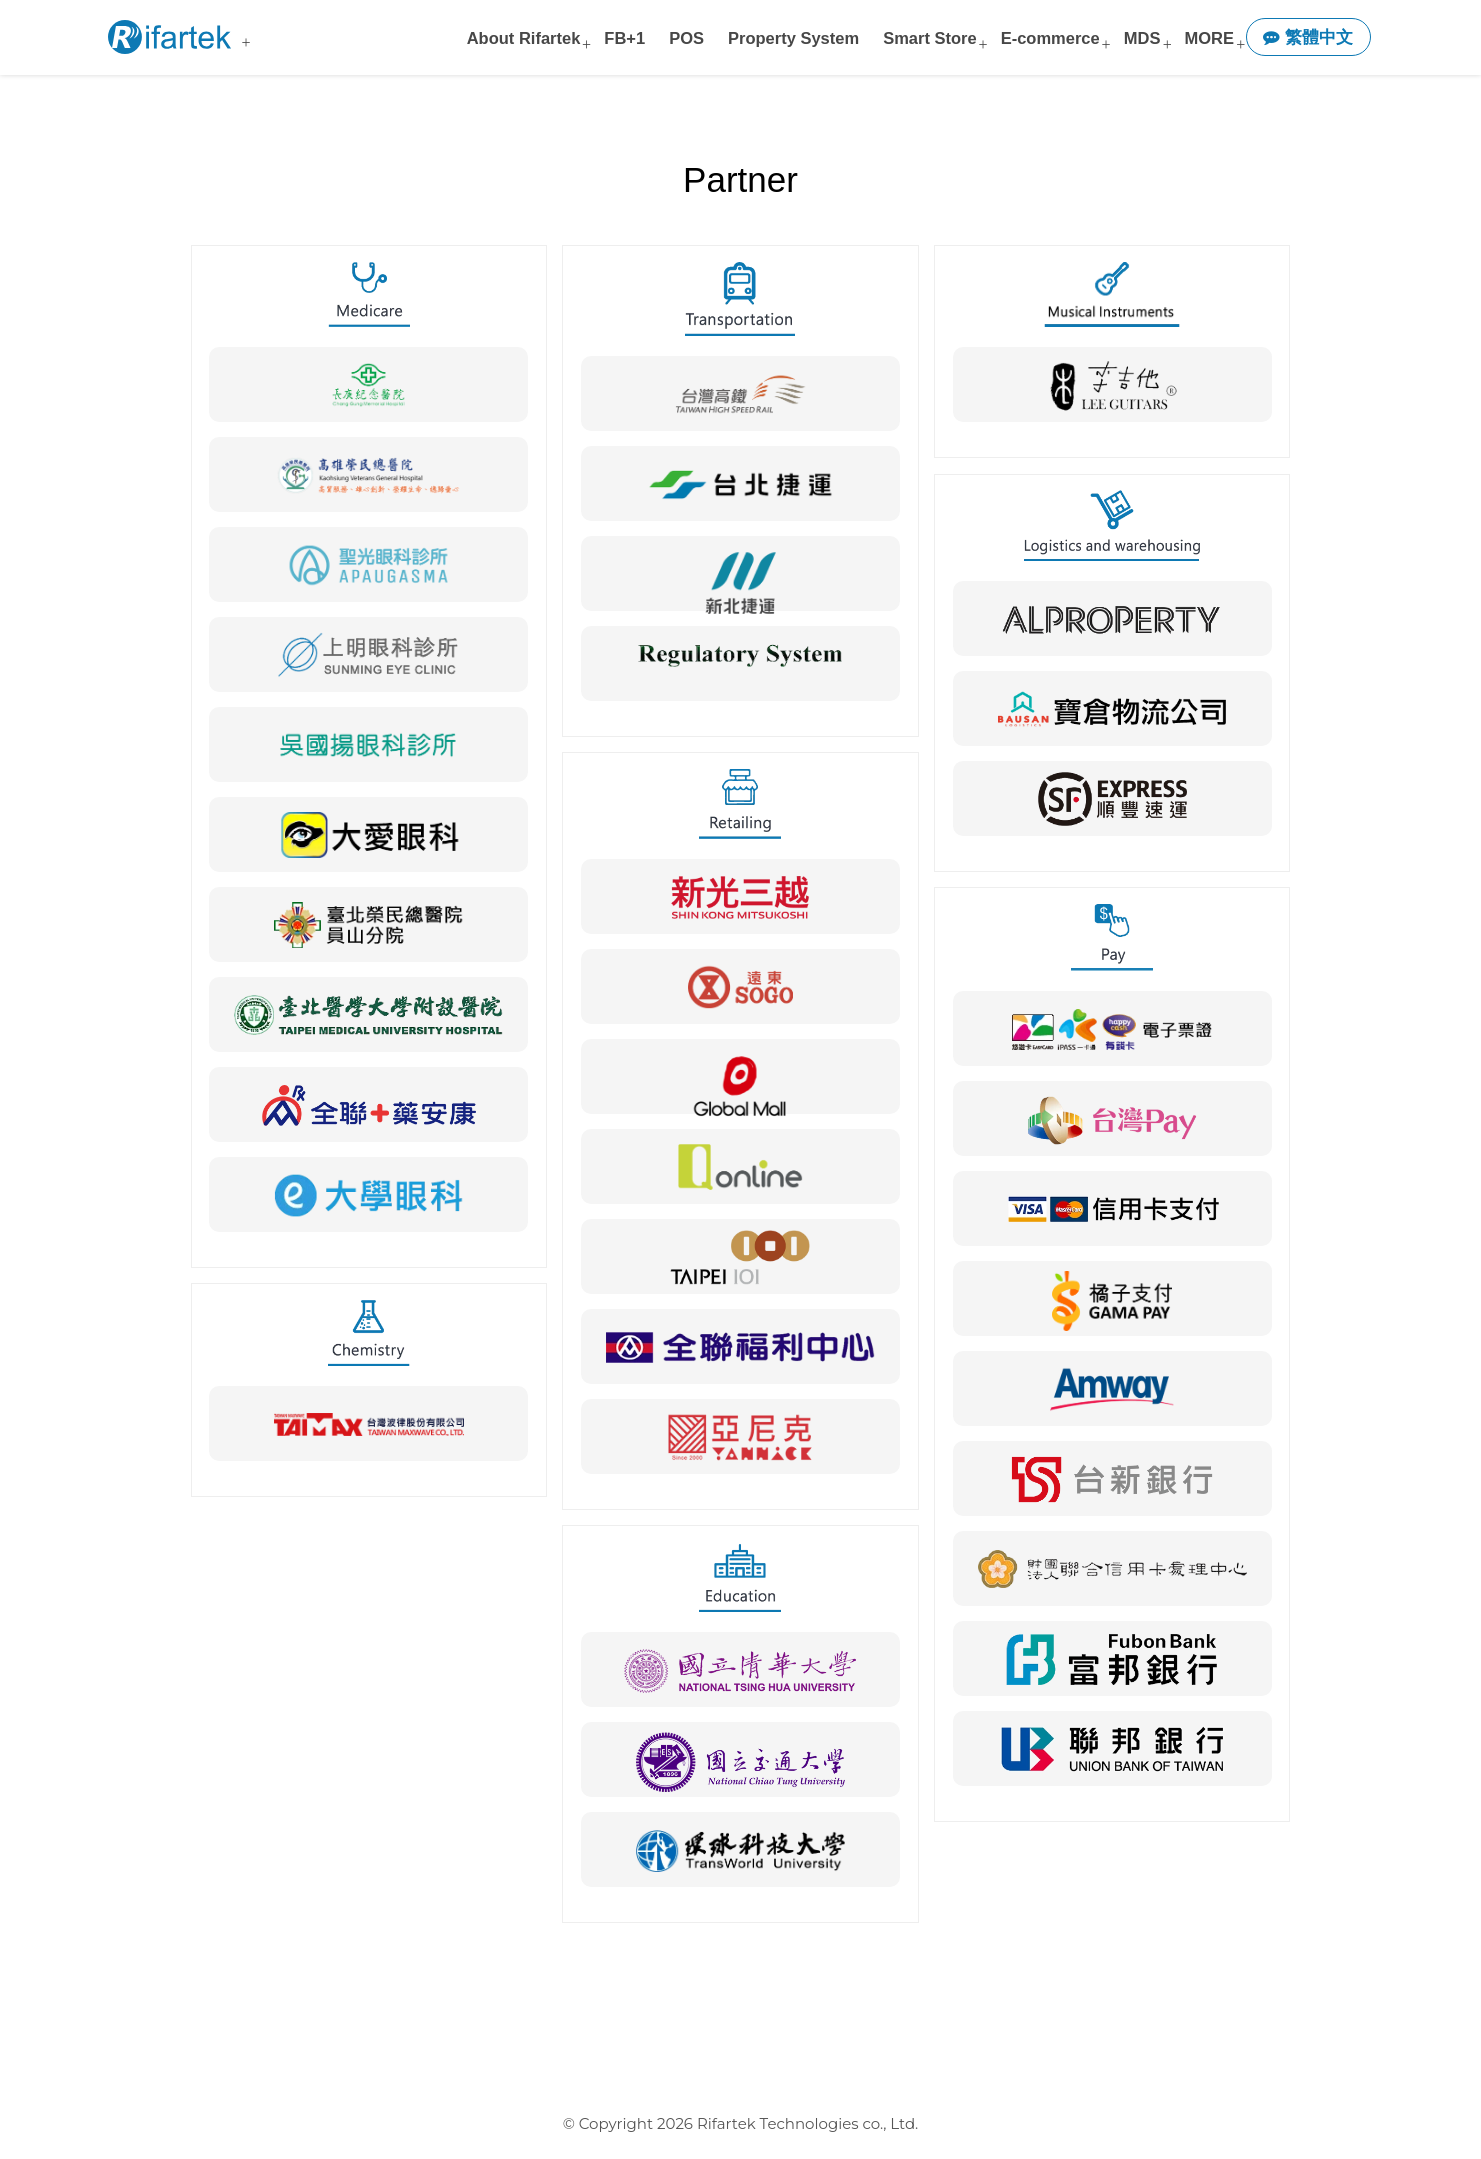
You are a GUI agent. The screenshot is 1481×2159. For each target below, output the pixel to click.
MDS (1142, 38)
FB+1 (624, 38)
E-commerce (1050, 38)
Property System (793, 38)
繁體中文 (1308, 37)
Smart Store (930, 38)
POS (686, 38)
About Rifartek (524, 38)
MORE (1209, 38)
